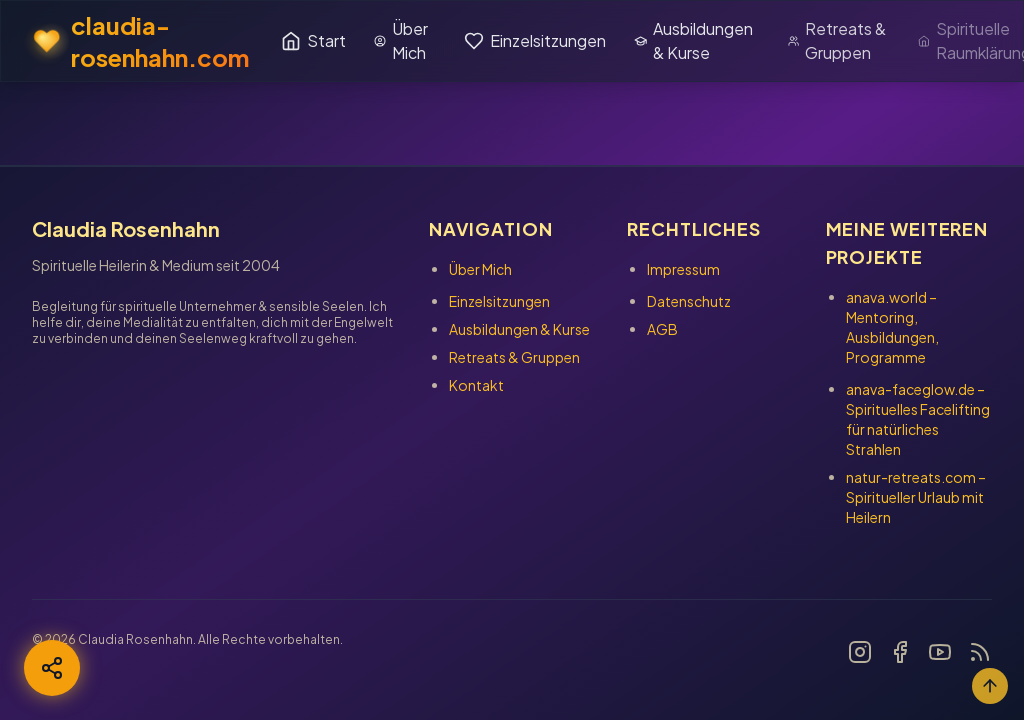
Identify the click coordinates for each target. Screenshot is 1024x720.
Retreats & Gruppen (837, 40)
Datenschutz (689, 301)
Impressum (683, 269)
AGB (662, 329)
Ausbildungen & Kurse (693, 40)
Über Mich (401, 40)
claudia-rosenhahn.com (141, 41)
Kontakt (476, 385)
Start (313, 40)
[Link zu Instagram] (860, 652)
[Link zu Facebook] (900, 652)
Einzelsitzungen (535, 40)
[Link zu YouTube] (940, 652)
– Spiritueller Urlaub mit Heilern (916, 497)
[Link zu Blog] (980, 652)
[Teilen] (52, 668)
